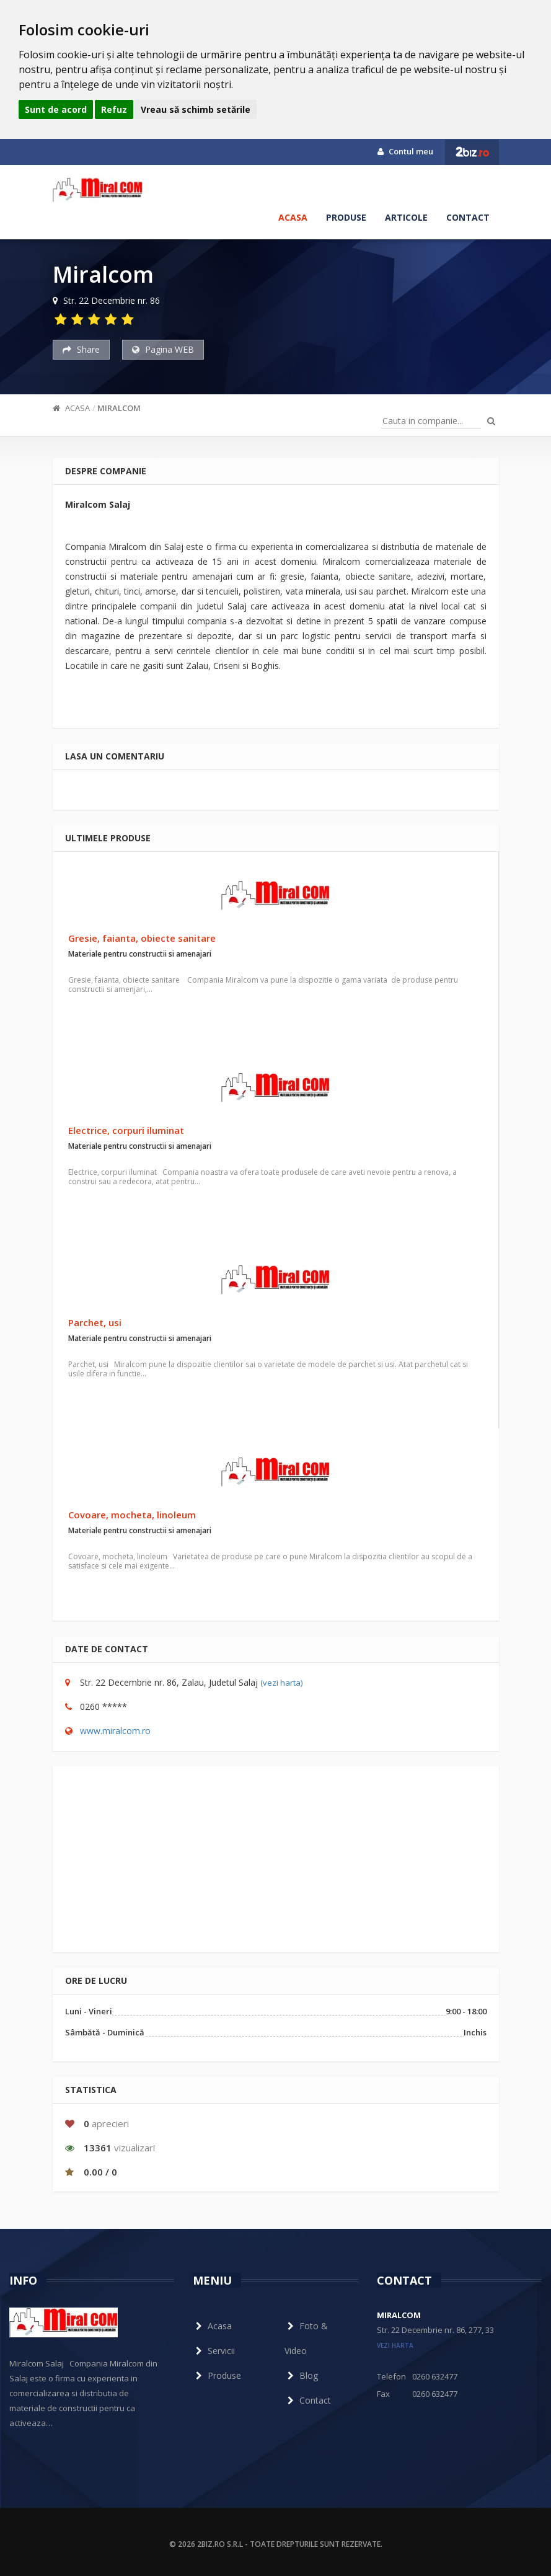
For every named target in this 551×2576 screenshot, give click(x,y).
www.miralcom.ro (115, 1731)
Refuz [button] (114, 109)
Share (81, 349)
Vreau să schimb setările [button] (195, 109)
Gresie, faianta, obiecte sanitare (142, 938)
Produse (346, 217)
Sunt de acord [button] (56, 109)
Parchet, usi (94, 1322)
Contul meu (405, 151)
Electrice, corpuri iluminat (126, 1130)
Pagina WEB (163, 349)
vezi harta (395, 2345)
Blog (301, 2375)
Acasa (292, 217)
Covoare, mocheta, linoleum (132, 1514)
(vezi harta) (281, 1682)
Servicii (214, 2351)
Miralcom (119, 408)
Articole (406, 217)
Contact (468, 217)
